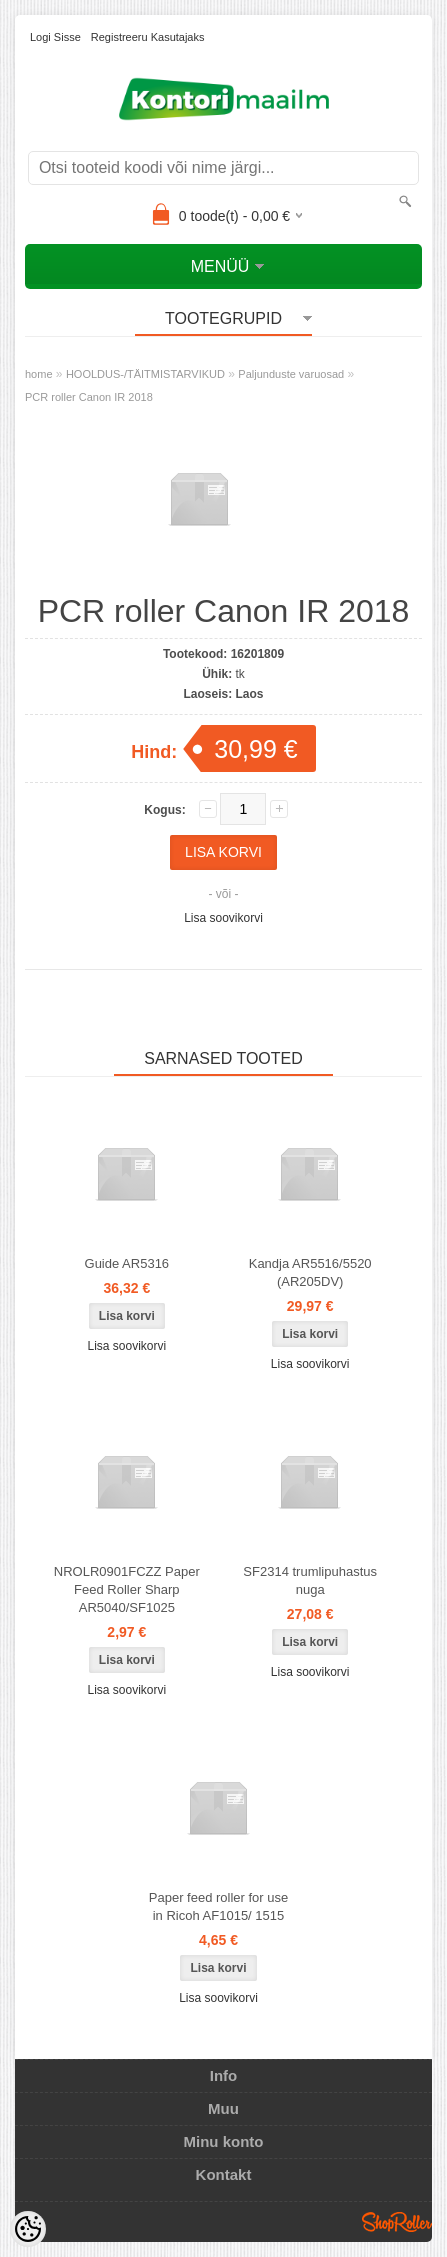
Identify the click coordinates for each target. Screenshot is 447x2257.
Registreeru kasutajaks (148, 37)
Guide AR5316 (127, 1263)
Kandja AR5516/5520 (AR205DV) (310, 1272)
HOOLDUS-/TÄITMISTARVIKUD (145, 374)
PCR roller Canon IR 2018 (89, 397)
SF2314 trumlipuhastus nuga (310, 1580)
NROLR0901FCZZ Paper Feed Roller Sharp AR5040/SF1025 (127, 1589)
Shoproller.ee (397, 2222)
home (39, 374)
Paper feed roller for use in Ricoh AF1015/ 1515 (218, 1906)
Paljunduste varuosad (291, 374)
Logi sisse (55, 37)
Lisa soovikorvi (223, 918)
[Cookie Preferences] (28, 2229)
